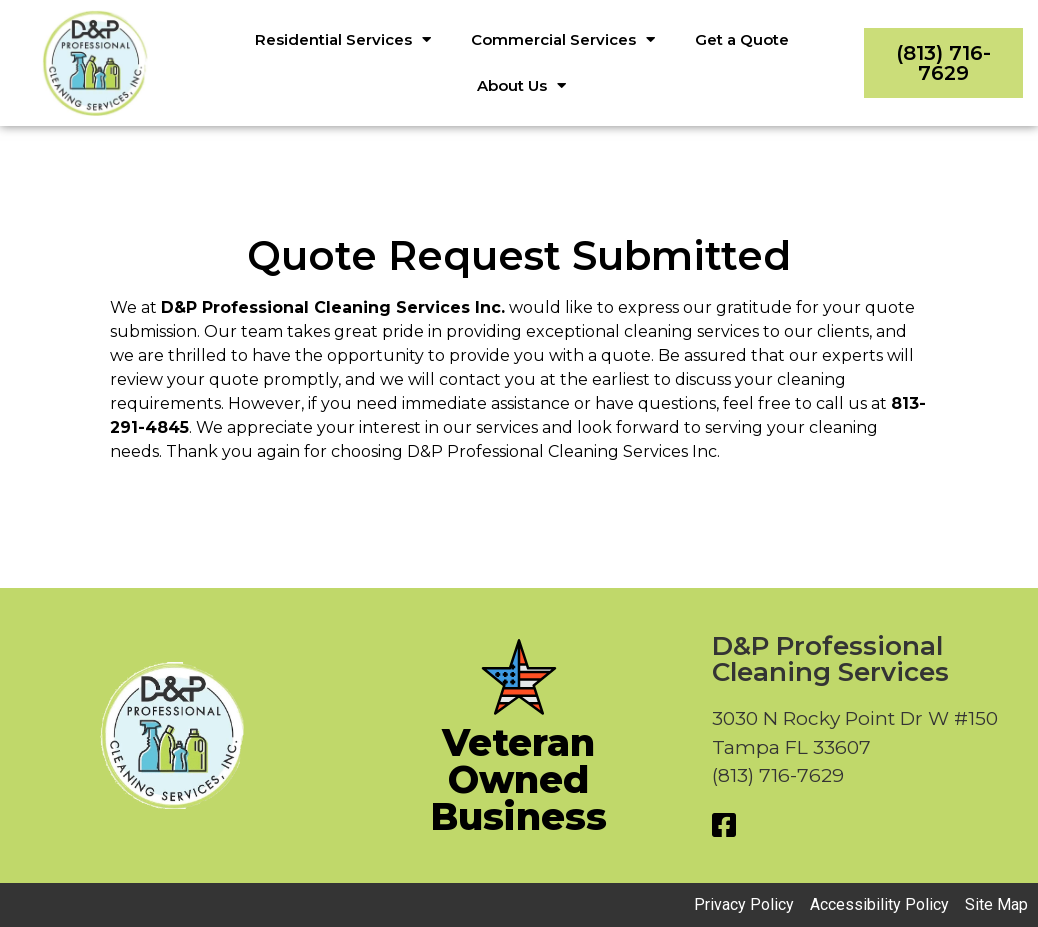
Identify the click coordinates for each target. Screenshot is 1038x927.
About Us (521, 85)
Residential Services (343, 39)
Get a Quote (742, 39)
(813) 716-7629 (943, 63)
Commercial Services (563, 39)
